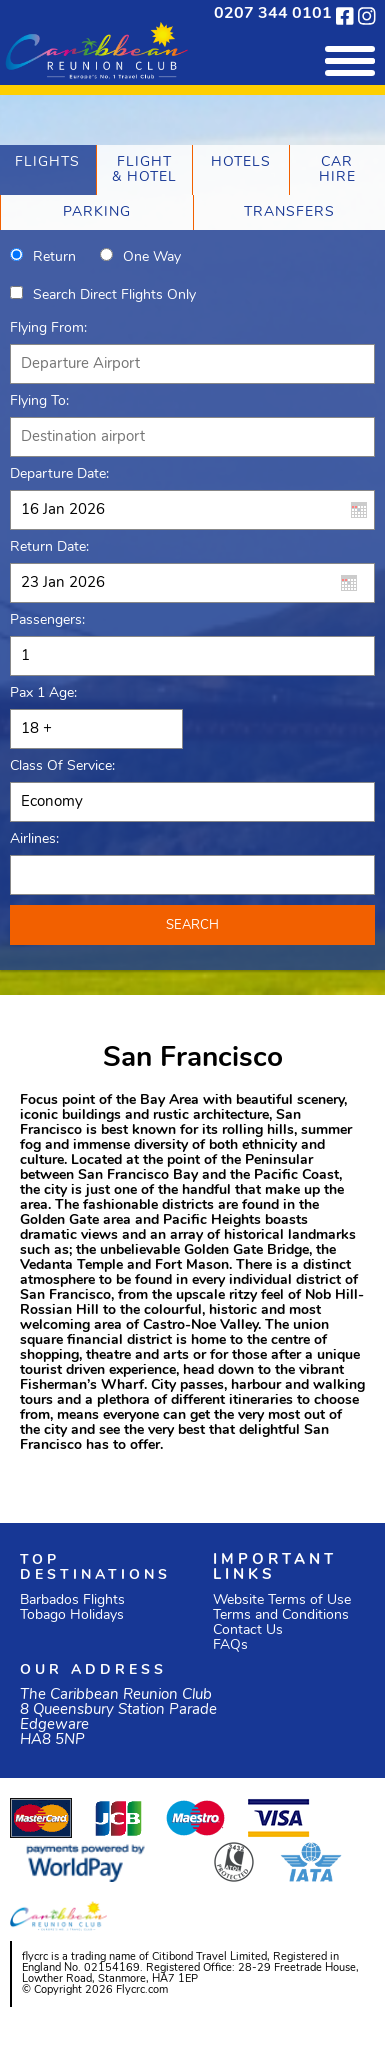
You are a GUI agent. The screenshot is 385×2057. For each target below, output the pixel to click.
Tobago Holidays (72, 1615)
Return (54, 257)
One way (152, 257)
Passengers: (47, 620)
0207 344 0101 (273, 14)
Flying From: (48, 328)
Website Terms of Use (282, 1600)
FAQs (230, 1645)
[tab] (48, 170)
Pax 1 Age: (43, 693)
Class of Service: (62, 766)
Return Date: (49, 547)
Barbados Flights (72, 1600)
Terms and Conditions (281, 1615)
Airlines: (34, 839)
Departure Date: (59, 474)
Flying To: (39, 401)
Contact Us (248, 1630)
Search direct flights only (114, 295)
